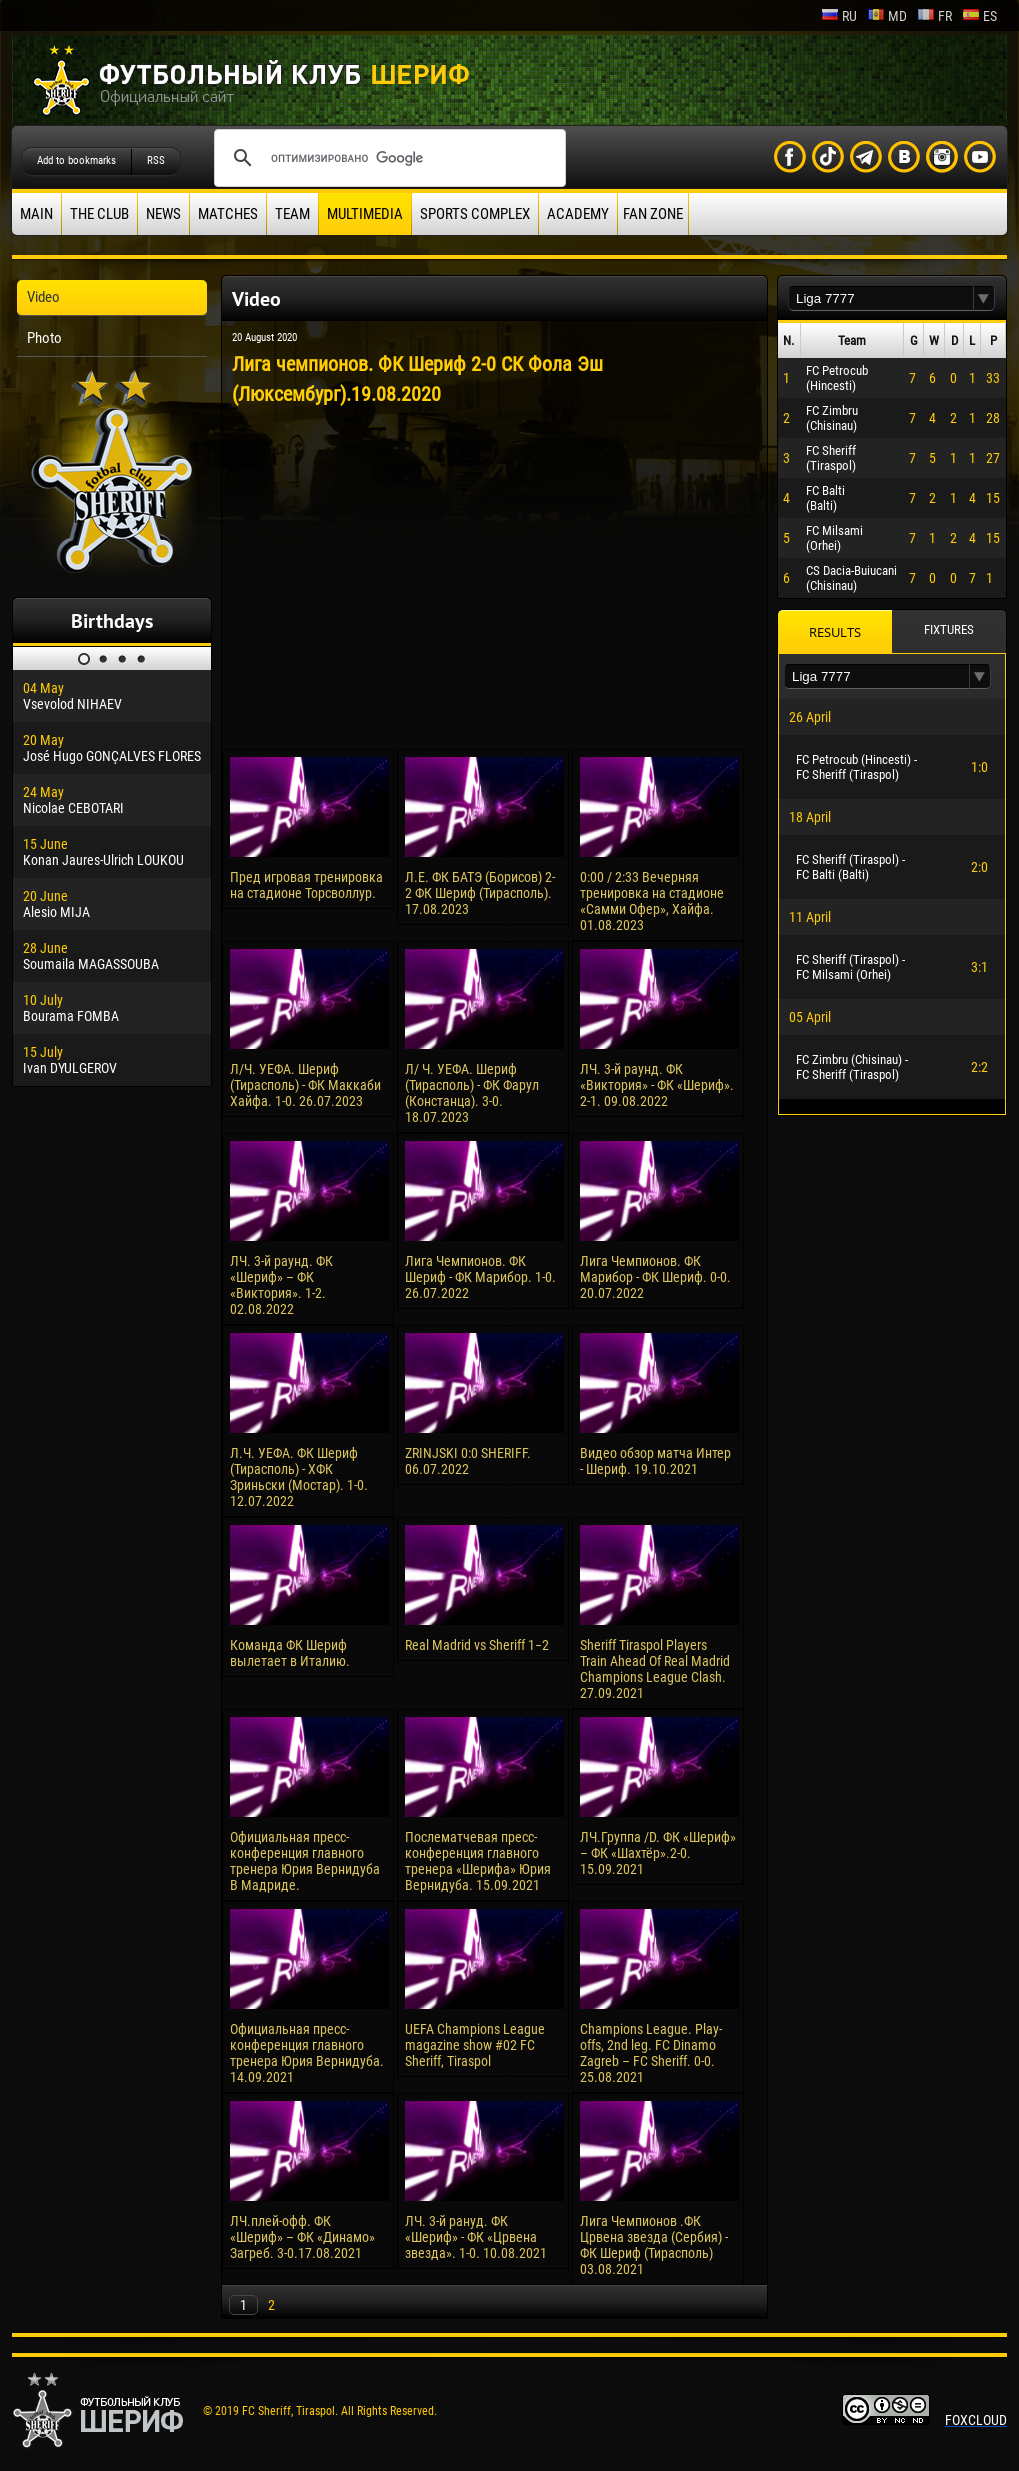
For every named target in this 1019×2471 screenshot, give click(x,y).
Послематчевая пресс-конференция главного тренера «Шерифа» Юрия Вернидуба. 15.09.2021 (478, 1861)
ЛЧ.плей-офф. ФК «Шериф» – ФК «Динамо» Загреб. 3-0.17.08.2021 (302, 2237)
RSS (156, 160)
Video (43, 297)
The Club (99, 214)
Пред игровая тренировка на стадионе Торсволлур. (306, 885)
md (887, 16)
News (163, 214)
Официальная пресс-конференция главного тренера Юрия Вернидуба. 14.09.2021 (307, 2053)
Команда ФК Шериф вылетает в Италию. (290, 1653)
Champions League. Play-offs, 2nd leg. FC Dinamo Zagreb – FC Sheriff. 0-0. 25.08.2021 (651, 2053)
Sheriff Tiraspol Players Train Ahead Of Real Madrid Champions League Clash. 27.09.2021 (655, 1669)
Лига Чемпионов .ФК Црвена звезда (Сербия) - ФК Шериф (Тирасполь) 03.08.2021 (654, 2245)
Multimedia (365, 214)
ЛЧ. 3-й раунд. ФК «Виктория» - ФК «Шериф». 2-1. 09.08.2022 (657, 1085)
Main (36, 214)
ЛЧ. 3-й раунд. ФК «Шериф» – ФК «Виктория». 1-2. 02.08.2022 (281, 1285)
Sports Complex (475, 214)
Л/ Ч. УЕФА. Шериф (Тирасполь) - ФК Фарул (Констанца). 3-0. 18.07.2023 (472, 1093)
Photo (44, 338)
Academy (578, 214)
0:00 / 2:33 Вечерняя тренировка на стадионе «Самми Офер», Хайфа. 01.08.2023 (652, 901)
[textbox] (881, 298)
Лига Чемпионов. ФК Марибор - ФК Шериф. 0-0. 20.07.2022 (655, 1277)
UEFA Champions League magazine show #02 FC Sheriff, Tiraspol (475, 2045)
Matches (228, 214)
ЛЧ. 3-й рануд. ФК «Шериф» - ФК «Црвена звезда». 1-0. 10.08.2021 (476, 2237)
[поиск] (387, 158)
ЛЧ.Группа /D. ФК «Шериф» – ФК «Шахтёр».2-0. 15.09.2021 (658, 1853)
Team (292, 214)
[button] (984, 298)
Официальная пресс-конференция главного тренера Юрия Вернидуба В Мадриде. (305, 1861)
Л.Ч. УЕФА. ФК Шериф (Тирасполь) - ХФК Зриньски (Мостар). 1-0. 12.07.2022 (299, 1477)
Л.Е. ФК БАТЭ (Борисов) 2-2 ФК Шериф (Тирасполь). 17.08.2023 (480, 893)
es (979, 16)
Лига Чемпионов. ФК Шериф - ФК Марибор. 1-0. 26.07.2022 (480, 1277)
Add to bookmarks (76, 160)
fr (934, 16)
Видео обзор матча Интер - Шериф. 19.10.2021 (655, 1461)
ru (839, 16)
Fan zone (653, 214)
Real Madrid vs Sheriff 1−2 (477, 1645)
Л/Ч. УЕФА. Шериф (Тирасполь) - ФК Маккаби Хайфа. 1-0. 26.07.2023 (305, 1085)
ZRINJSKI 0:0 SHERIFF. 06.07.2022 (468, 1461)
